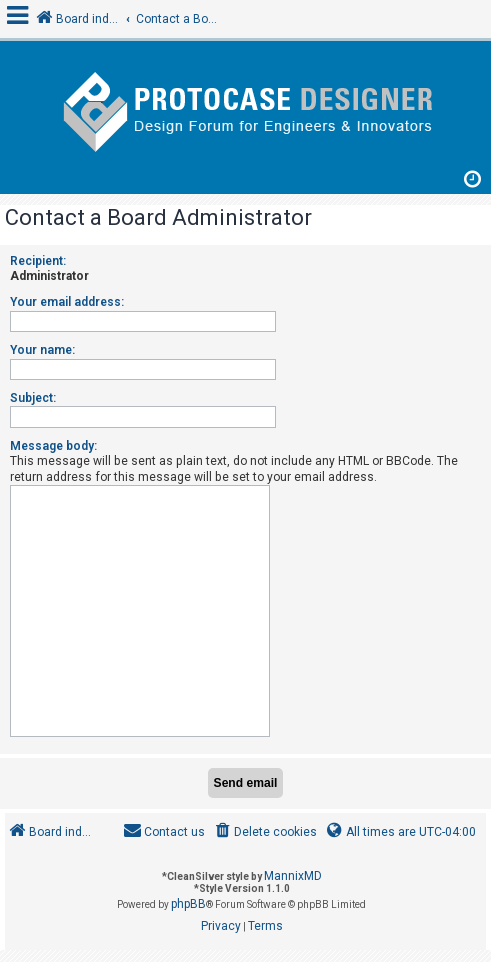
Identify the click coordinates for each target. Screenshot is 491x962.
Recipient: (38, 261)
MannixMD (293, 876)
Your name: (42, 350)
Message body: (53, 446)
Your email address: (67, 302)
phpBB (188, 904)
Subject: (33, 398)
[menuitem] (264, 832)
